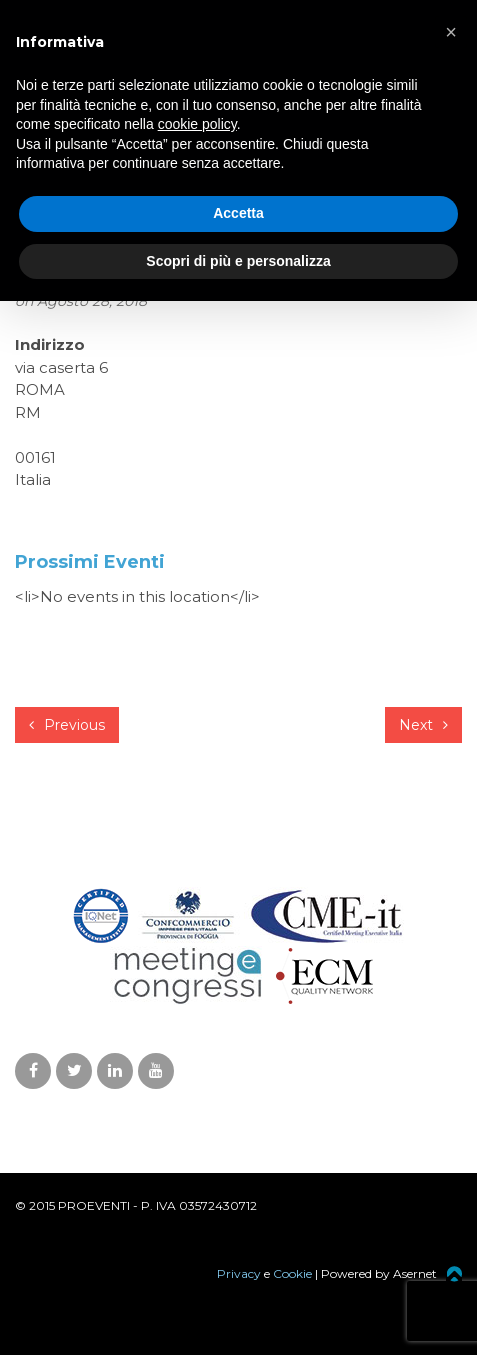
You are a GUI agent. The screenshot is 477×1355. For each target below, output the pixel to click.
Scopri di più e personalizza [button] (238, 261)
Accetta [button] (238, 213)
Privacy (239, 1273)
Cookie (292, 1273)
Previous (67, 725)
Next (423, 725)
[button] (451, 32)
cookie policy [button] (197, 124)
